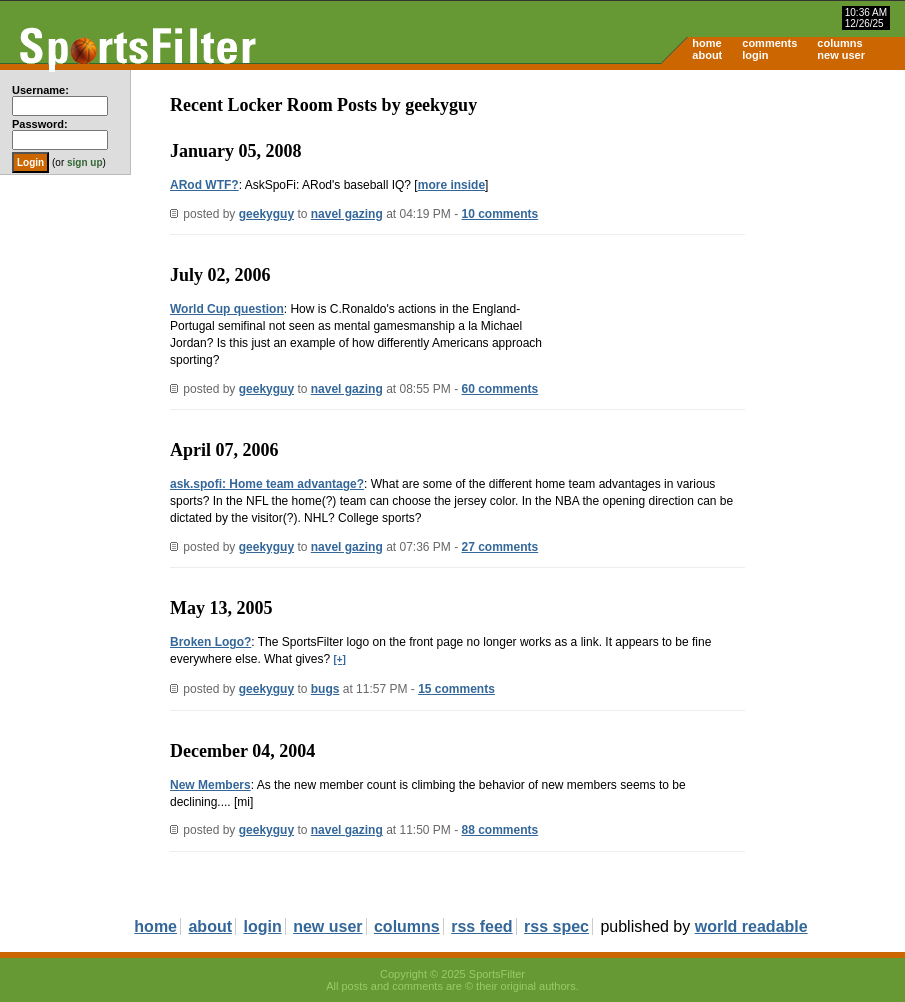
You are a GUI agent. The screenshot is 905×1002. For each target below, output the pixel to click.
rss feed (481, 926)
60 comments (500, 389)
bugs (325, 689)
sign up (85, 162)
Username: (40, 90)
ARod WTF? (204, 185)
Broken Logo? (210, 642)
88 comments (500, 830)
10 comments (500, 214)
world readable (751, 926)
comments (769, 43)
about (707, 55)
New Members (210, 785)
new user (841, 55)
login (755, 55)
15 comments (456, 689)
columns (839, 43)
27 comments (500, 547)
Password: (40, 124)
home (706, 43)
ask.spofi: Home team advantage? (267, 484)
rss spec (556, 926)
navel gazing (347, 214)
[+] (339, 659)
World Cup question (227, 309)
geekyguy (266, 214)
